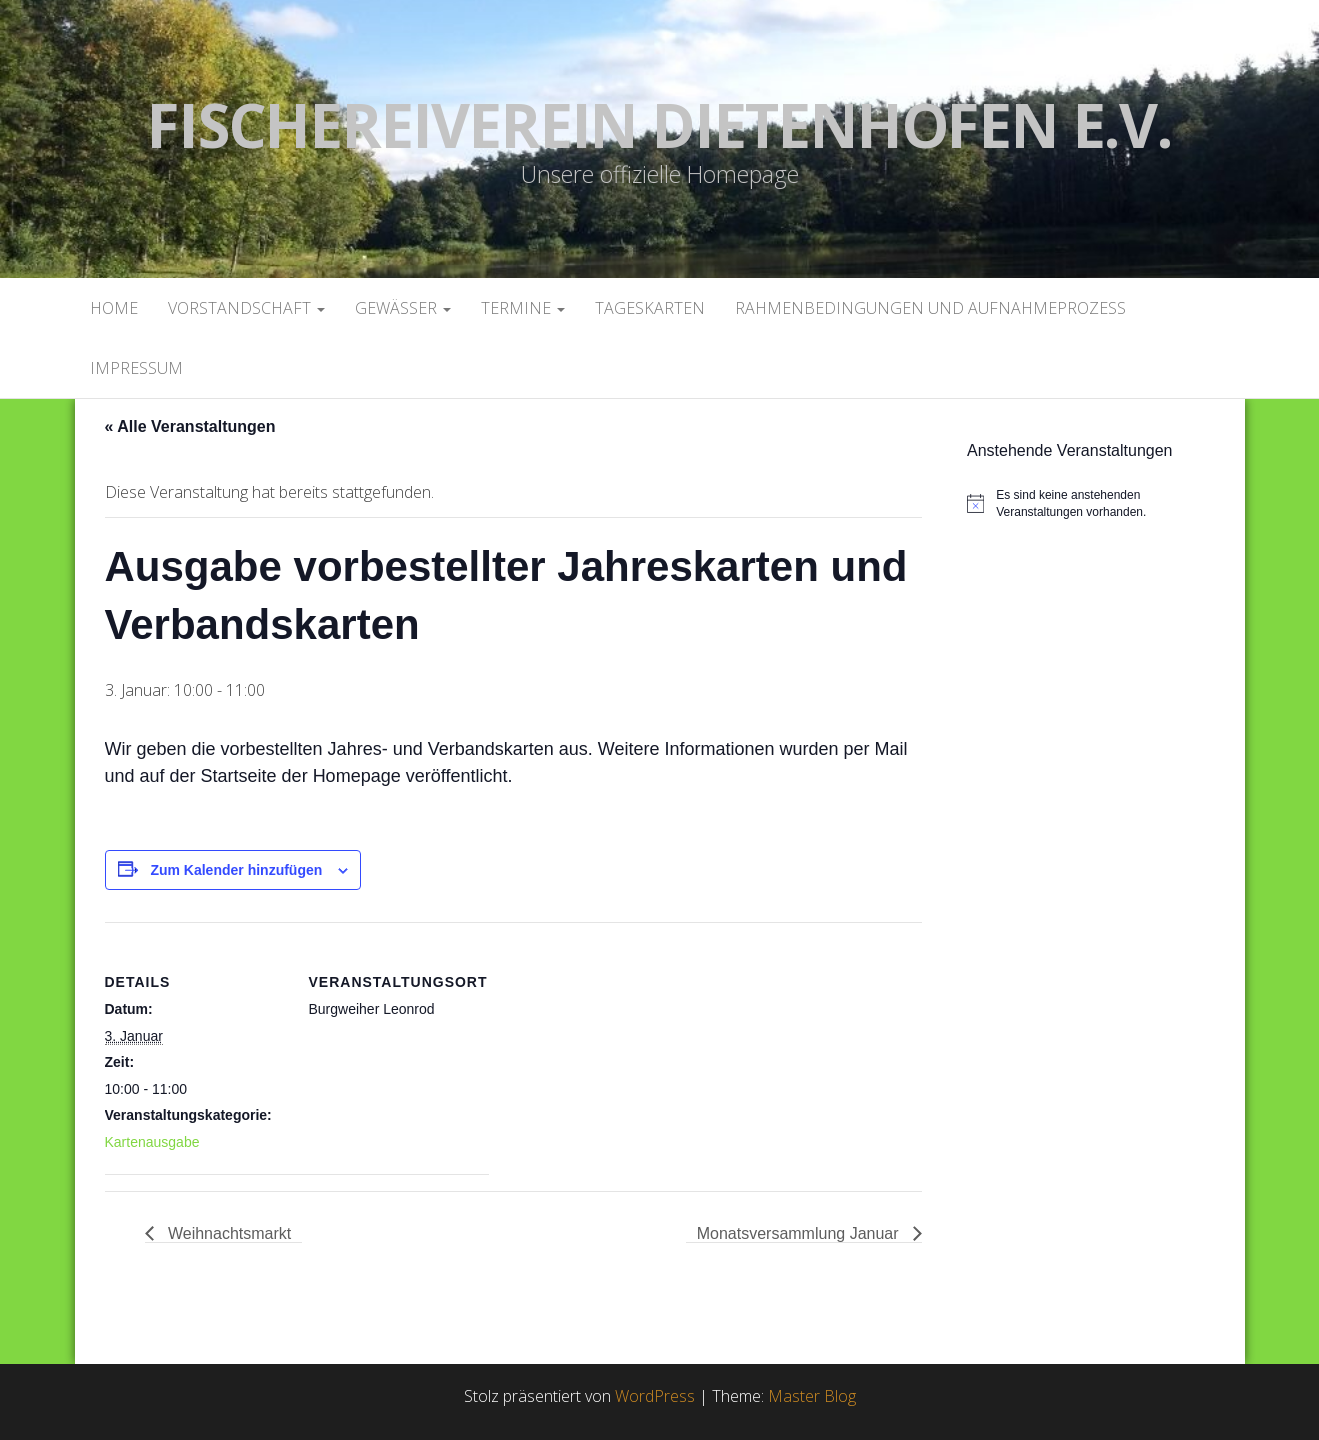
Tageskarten (650, 308)
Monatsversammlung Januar (800, 1233)
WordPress (655, 1396)
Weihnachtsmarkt (228, 1233)
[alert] (1098, 503)
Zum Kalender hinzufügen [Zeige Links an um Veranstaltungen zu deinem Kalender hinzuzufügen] (236, 870)
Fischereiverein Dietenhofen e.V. (659, 125)
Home (114, 308)
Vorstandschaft (246, 308)
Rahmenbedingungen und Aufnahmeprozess (930, 308)
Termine (523, 308)
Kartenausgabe (152, 1142)
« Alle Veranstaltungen (190, 426)
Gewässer (403, 308)
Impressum (136, 368)
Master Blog (812, 1396)
